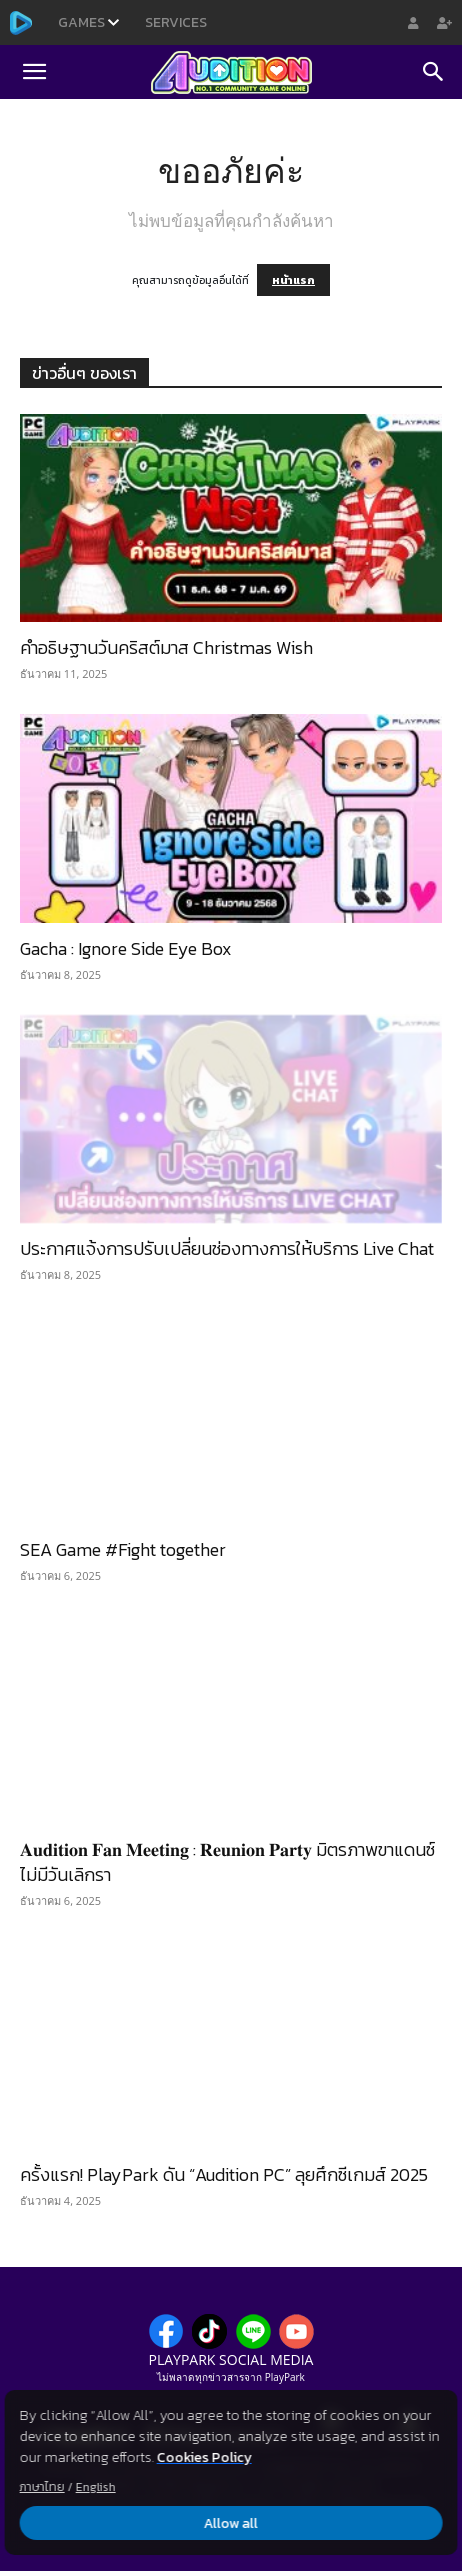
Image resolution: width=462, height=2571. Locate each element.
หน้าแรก (293, 280)
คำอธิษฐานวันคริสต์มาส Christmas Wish (166, 647)
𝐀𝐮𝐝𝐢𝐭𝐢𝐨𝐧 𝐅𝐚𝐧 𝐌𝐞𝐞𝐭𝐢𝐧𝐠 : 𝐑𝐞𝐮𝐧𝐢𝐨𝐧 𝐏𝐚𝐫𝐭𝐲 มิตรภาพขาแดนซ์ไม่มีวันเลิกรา (227, 1862)
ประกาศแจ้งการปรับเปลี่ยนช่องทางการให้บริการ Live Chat (227, 1248)
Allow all (231, 2523)
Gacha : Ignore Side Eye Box (126, 948)
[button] (34, 72)
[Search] (434, 72)
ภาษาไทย (42, 2487)
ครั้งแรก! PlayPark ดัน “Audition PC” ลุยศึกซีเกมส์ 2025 (224, 2174)
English (96, 2487)
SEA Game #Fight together (123, 1549)
